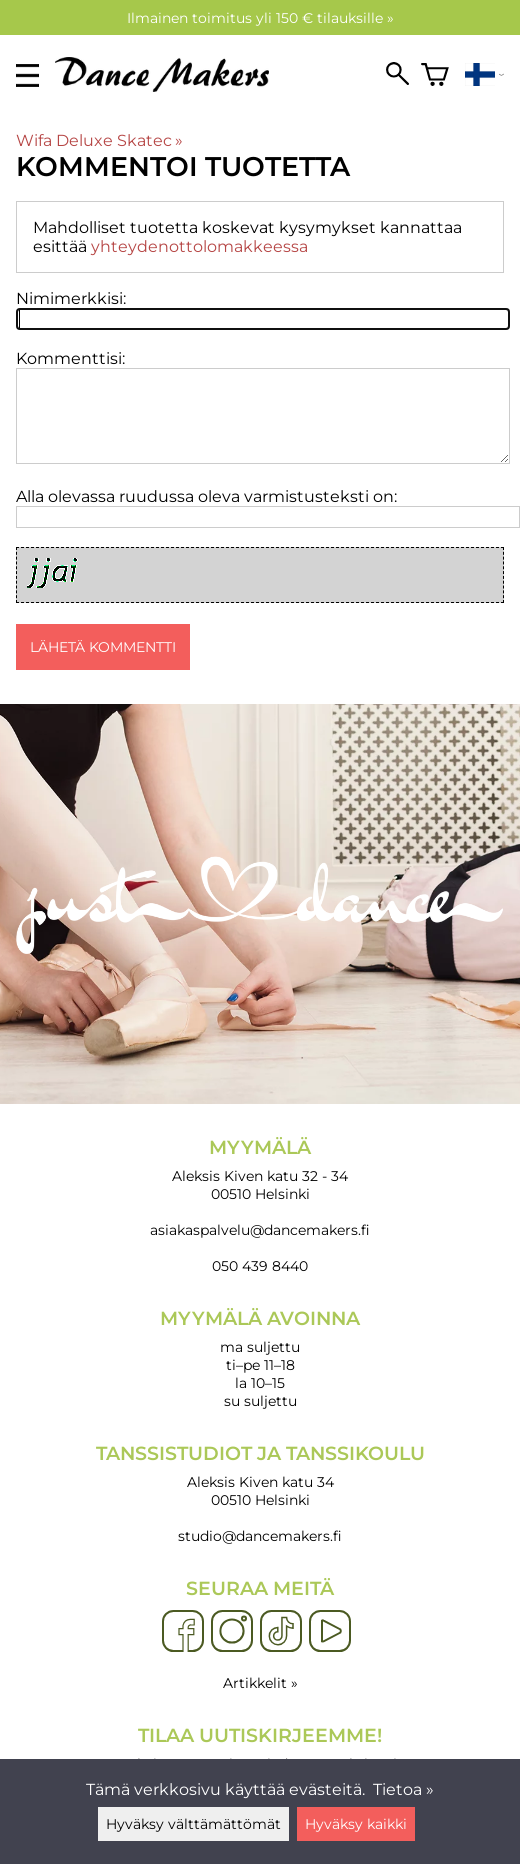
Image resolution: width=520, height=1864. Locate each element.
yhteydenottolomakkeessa (199, 246)
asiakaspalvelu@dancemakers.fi (260, 1230)
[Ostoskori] (435, 75)
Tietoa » (403, 1789)
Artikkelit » (260, 1683)
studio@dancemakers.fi (260, 1536)
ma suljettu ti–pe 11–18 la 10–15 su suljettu (260, 1358)
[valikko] (27, 75)
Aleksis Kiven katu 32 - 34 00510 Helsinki (260, 1169)
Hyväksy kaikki (356, 1824)
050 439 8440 (260, 1266)
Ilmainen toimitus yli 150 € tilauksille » (260, 18)
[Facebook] (183, 1632)
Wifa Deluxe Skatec (99, 140)
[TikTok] (281, 1632)
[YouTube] (330, 1632)
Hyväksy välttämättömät (193, 1824)
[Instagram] (232, 1632)
